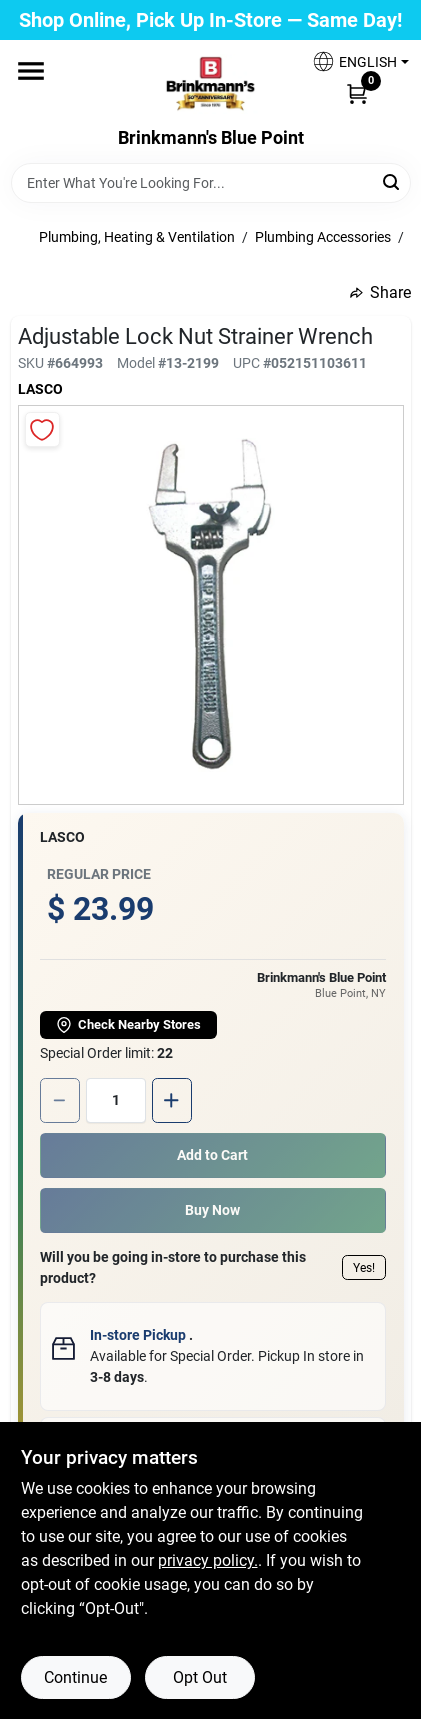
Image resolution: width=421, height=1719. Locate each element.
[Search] (392, 181)
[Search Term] (211, 183)
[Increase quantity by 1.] (172, 1100)
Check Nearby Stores (128, 1025)
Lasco (40, 389)
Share (380, 292)
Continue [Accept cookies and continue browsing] (75, 1677)
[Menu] (31, 71)
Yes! (364, 1268)
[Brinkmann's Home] (211, 84)
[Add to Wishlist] (42, 429)
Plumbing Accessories (323, 237)
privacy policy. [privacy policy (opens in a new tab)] (208, 1560)
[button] (353, 61)
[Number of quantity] (116, 1100)
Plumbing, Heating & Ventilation (137, 237)
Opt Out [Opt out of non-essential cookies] (200, 1677)
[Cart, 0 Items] (357, 93)
